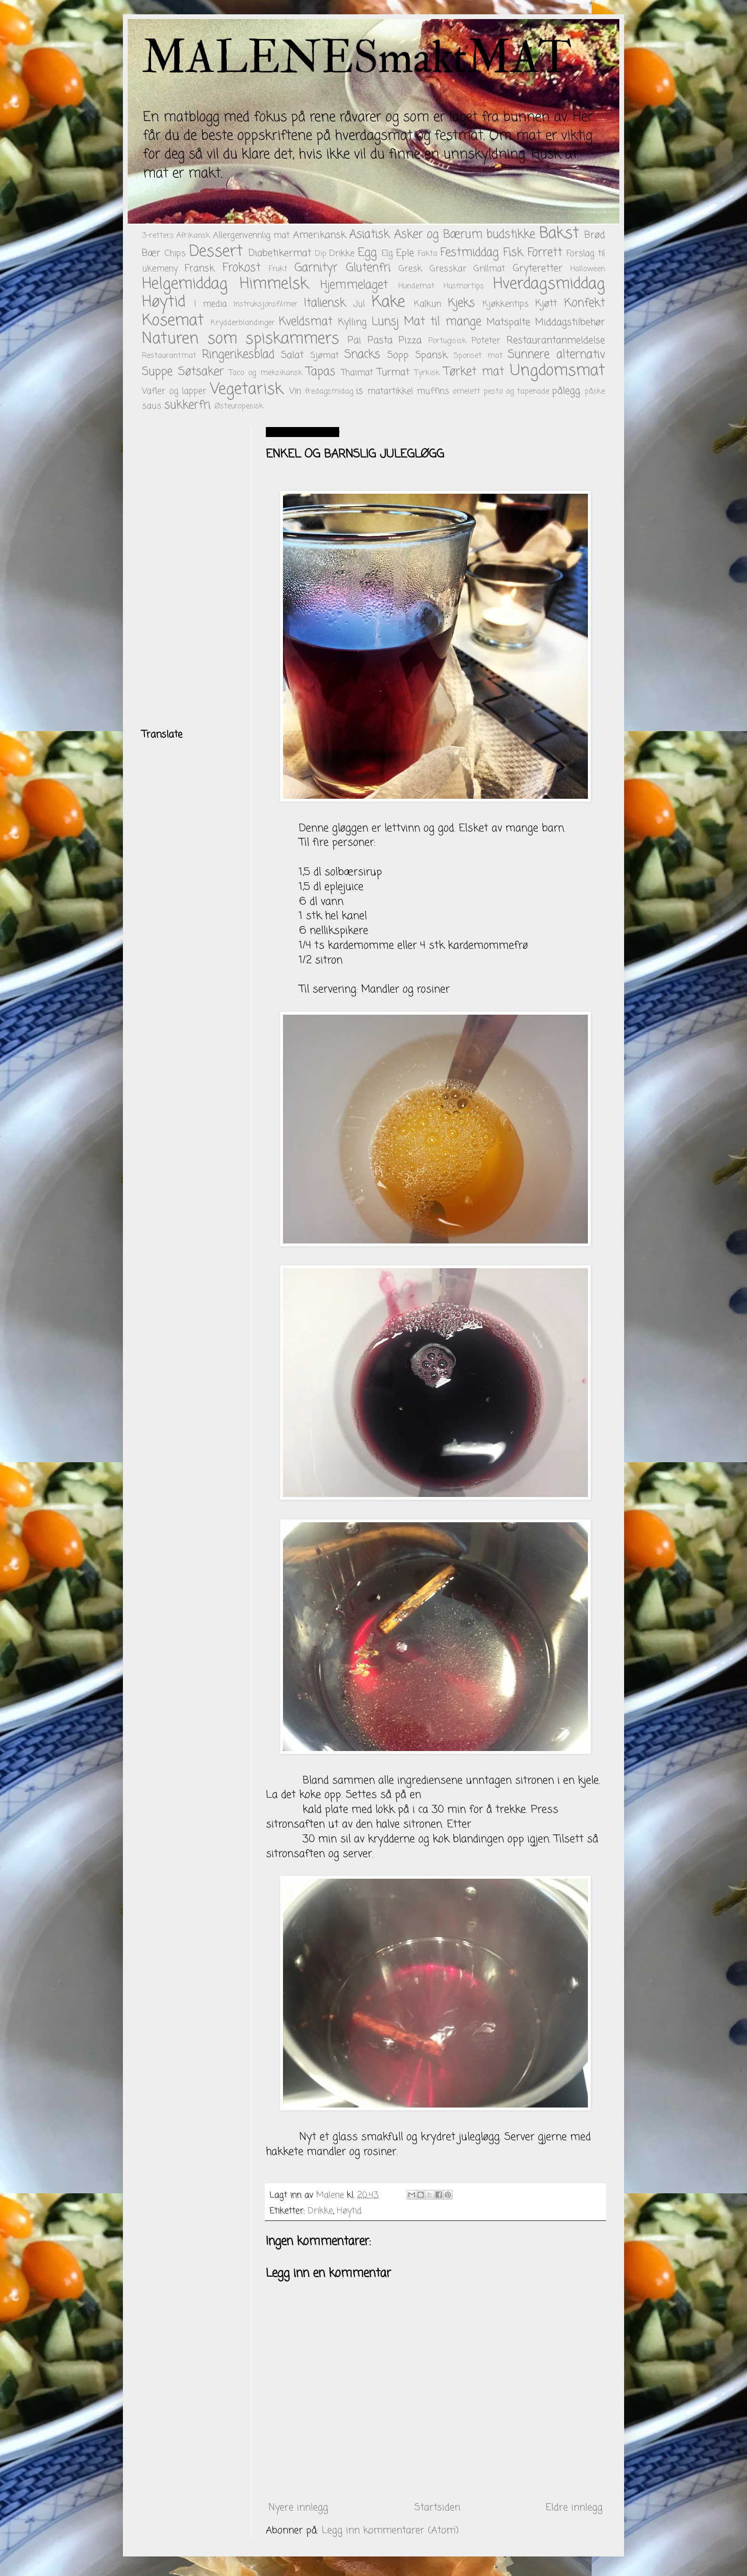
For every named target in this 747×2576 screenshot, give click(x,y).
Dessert (216, 252)
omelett (466, 391)
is (359, 391)
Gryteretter (538, 268)
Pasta (380, 340)
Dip (320, 254)
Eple (405, 253)
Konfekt (584, 303)
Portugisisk (447, 341)
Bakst (559, 233)
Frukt (278, 269)
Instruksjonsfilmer (265, 304)
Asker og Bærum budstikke (464, 235)
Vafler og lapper (174, 391)
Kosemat (173, 321)
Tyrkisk (427, 373)
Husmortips (464, 286)
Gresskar (448, 268)
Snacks (362, 355)
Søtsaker (201, 372)
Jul (359, 304)
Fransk (199, 268)
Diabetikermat (280, 253)
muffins (433, 391)
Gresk (410, 268)
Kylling (352, 322)
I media (210, 304)
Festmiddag (469, 253)
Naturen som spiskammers (240, 339)
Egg (367, 253)
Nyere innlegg (298, 2507)
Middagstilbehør (570, 322)
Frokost (241, 268)
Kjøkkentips (506, 304)
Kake (388, 302)
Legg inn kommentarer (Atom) (390, 2530)
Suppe (157, 372)
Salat (292, 355)
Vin (295, 391)
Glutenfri (368, 268)
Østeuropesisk (238, 406)
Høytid (163, 302)
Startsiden (437, 2507)
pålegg (566, 391)
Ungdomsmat (557, 371)
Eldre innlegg (574, 2507)
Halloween (587, 269)
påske (595, 391)
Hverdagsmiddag (549, 284)
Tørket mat (474, 372)
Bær (151, 253)
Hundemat (416, 286)
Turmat (393, 372)
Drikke (341, 253)
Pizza (410, 340)
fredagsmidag (329, 391)
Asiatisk (369, 235)
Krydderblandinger (243, 323)
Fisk (513, 253)
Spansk (431, 355)
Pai (354, 340)
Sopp (398, 355)
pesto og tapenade (516, 391)
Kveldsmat (306, 322)
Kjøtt (546, 303)
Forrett (544, 253)
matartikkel (390, 391)
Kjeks (461, 303)
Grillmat (489, 268)
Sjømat (324, 355)
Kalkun (427, 304)
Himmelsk (274, 284)
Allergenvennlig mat (251, 235)
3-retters (158, 236)
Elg (387, 253)
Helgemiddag (185, 284)
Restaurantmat (169, 356)
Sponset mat (478, 356)
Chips (175, 253)
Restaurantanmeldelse (555, 340)
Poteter (486, 340)
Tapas (320, 372)
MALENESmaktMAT (357, 58)
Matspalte (508, 322)
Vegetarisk (246, 389)
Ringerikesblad (238, 355)
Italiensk (325, 303)
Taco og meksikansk (265, 373)
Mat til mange (442, 322)
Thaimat (357, 372)
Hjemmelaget (354, 285)
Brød (595, 235)
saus (152, 406)
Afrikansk (193, 236)
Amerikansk (319, 235)
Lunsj (385, 322)
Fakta (427, 254)
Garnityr (316, 268)
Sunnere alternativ (556, 355)
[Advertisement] (189, 570)
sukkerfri (187, 405)
